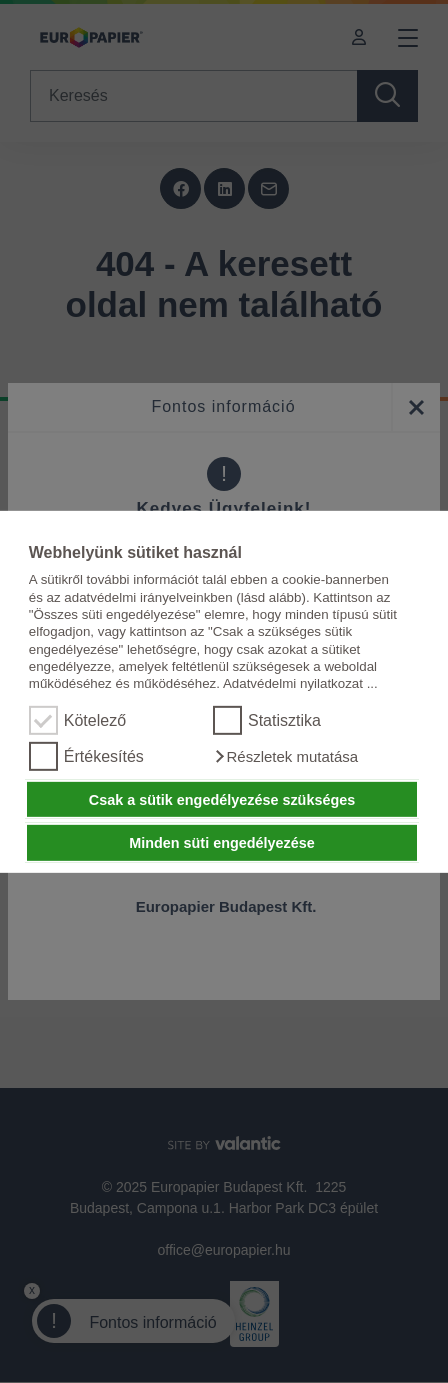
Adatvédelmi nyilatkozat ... (300, 683)
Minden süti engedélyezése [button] (222, 843)
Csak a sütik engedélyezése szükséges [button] (222, 799)
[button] (285, 757)
